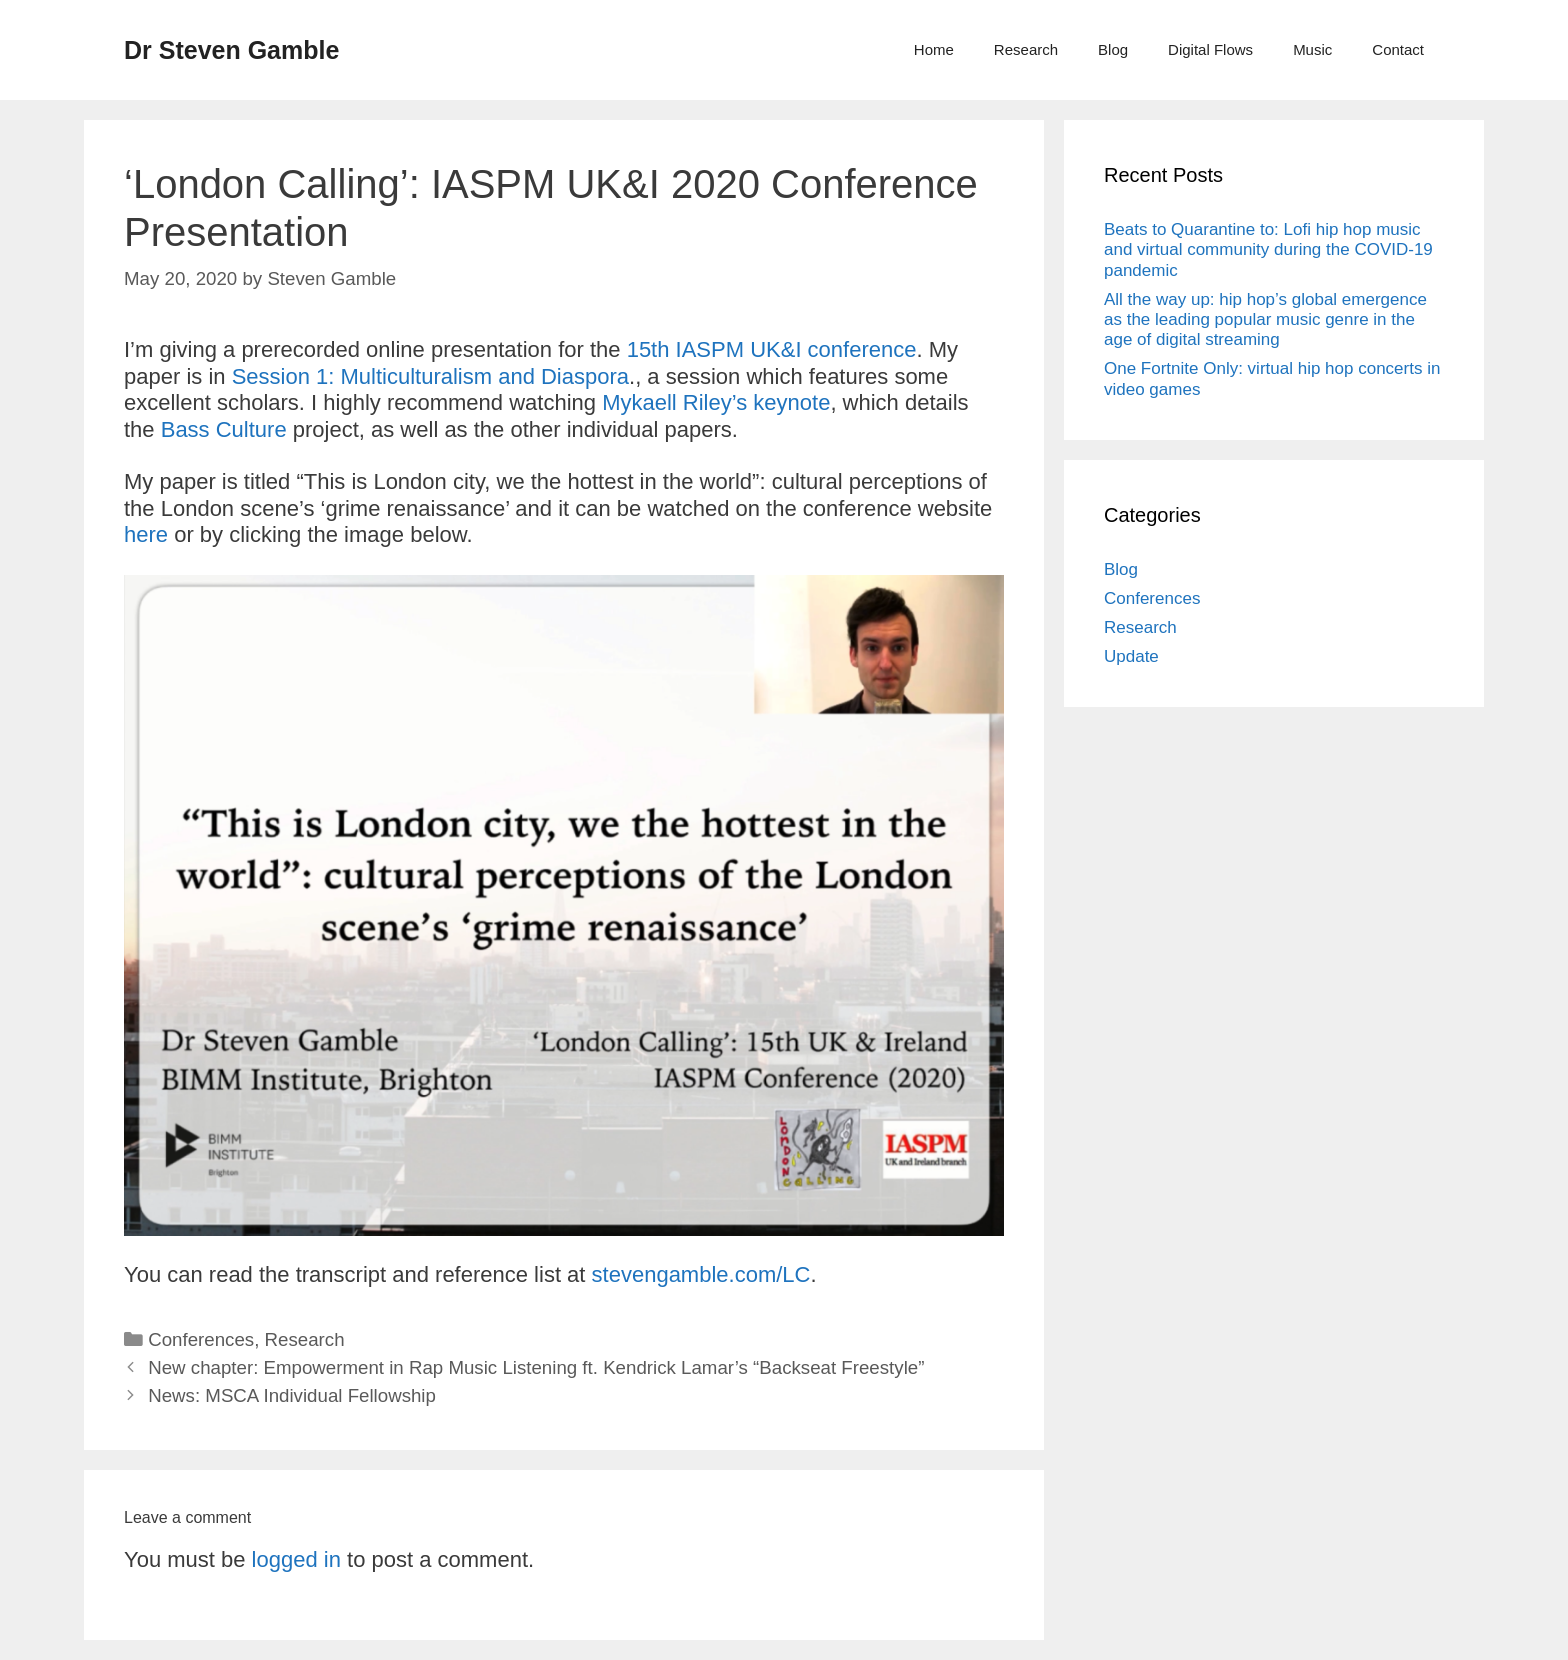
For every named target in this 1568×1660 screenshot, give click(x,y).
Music (1312, 49)
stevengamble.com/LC (701, 1274)
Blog (1113, 49)
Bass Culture (224, 429)
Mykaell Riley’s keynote (716, 402)
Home (934, 49)
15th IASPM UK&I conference (772, 349)
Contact (1398, 49)
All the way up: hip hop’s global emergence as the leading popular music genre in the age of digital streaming (1265, 320)
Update (1131, 656)
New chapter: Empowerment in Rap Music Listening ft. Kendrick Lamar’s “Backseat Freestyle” (536, 1367)
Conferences (201, 1339)
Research (1026, 49)
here (146, 534)
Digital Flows (1210, 49)
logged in (296, 1559)
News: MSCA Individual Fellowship (292, 1395)
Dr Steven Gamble (231, 50)
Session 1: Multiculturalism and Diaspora (430, 376)
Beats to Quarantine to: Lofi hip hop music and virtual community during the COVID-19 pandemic (1268, 250)
